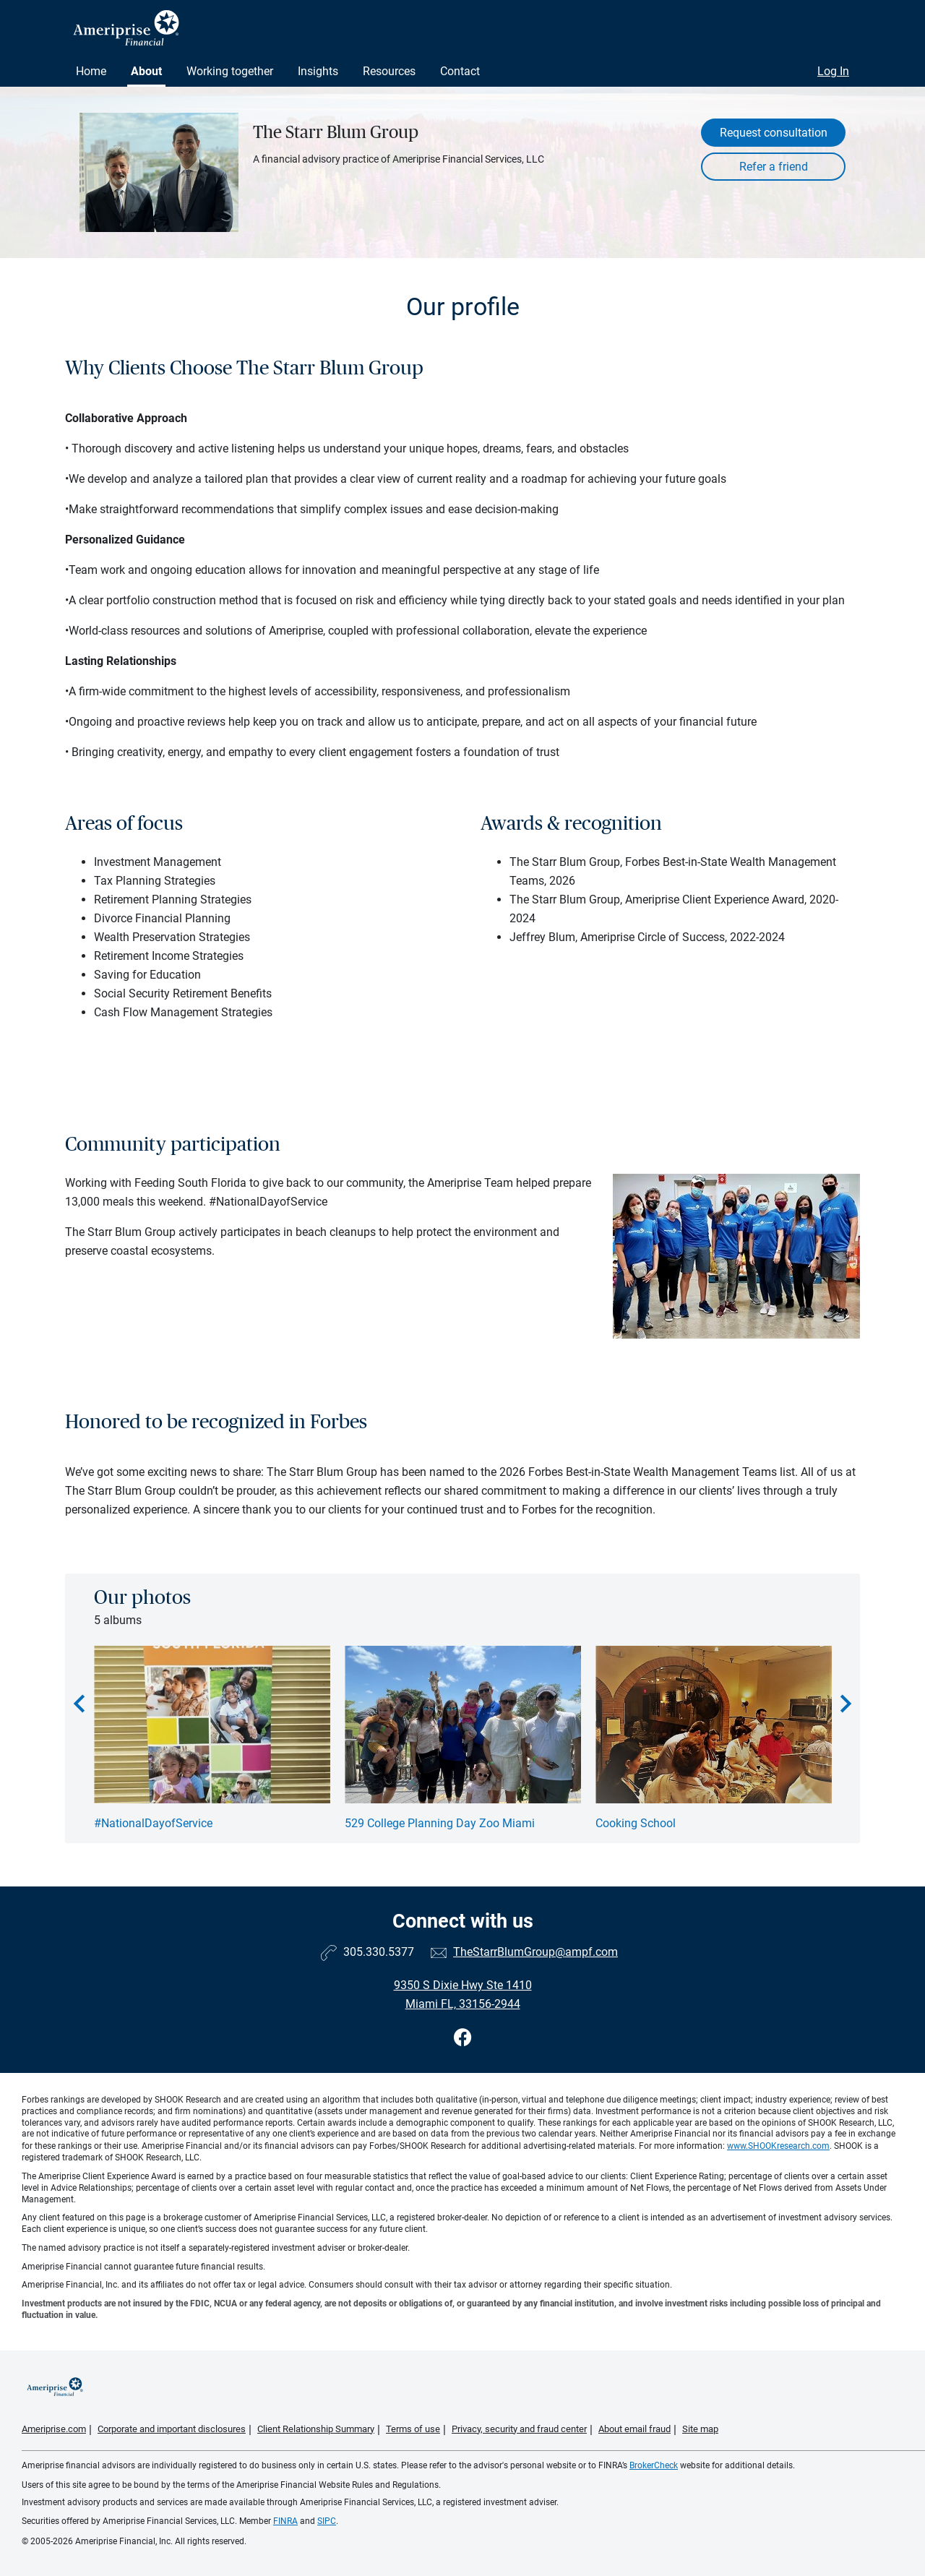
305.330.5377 (378, 1952)
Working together (229, 71)
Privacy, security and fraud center (519, 2428)
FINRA (285, 2521)
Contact (460, 71)
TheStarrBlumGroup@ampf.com (535, 1952)
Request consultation (773, 132)
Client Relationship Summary (315, 2428)
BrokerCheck (653, 2465)
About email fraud (634, 2428)
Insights (318, 71)
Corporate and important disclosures (172, 2428)
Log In (833, 71)
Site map (700, 2428)
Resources (389, 71)
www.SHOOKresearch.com (778, 2146)
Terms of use (413, 2428)
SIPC (326, 2521)
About (146, 71)
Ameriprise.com (54, 2428)
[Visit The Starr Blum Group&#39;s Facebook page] (463, 2037)
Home (91, 71)
